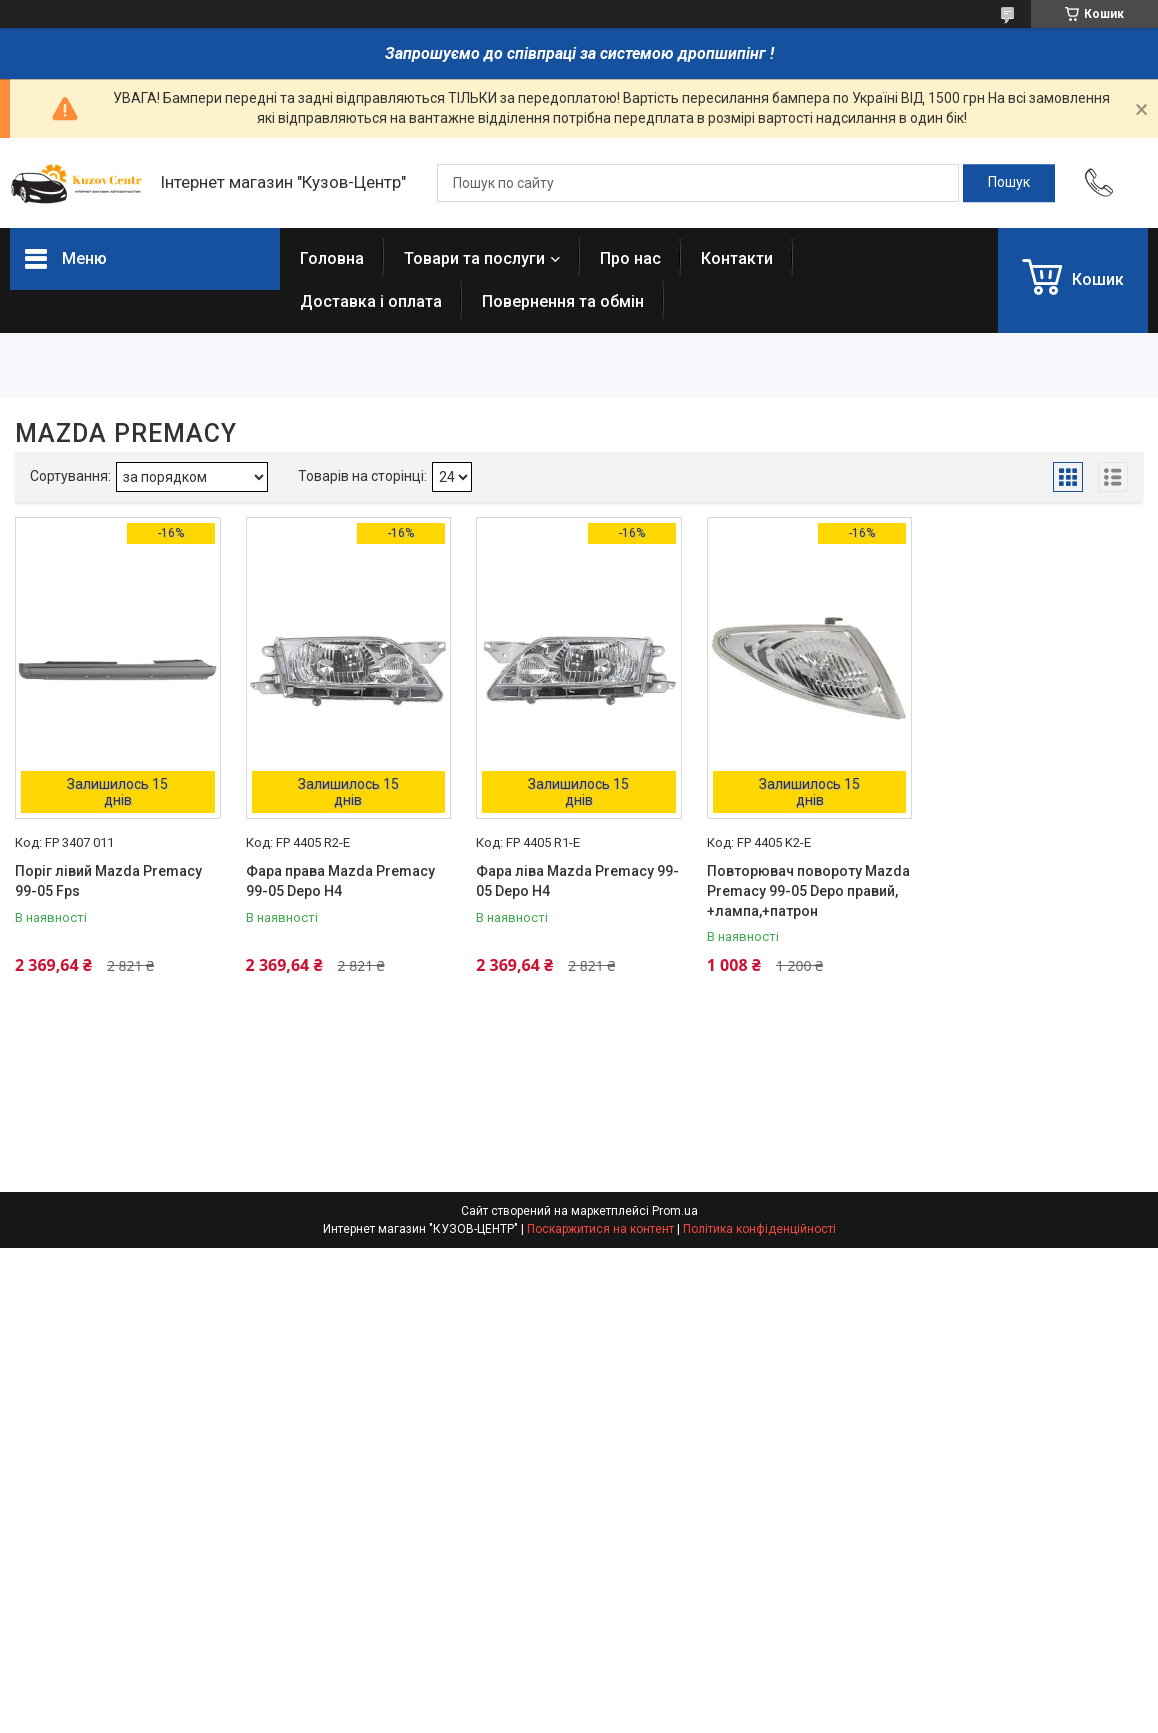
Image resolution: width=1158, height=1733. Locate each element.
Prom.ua (675, 1211)
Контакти (737, 258)
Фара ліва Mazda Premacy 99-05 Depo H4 (577, 881)
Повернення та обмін (563, 301)
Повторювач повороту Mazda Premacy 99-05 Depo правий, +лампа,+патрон (808, 890)
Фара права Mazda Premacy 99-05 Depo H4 (340, 881)
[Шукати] (1009, 183)
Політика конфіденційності (759, 1229)
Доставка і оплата (371, 301)
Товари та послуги (474, 258)
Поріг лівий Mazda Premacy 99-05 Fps (108, 881)
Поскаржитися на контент (600, 1229)
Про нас (630, 258)
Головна (332, 258)
